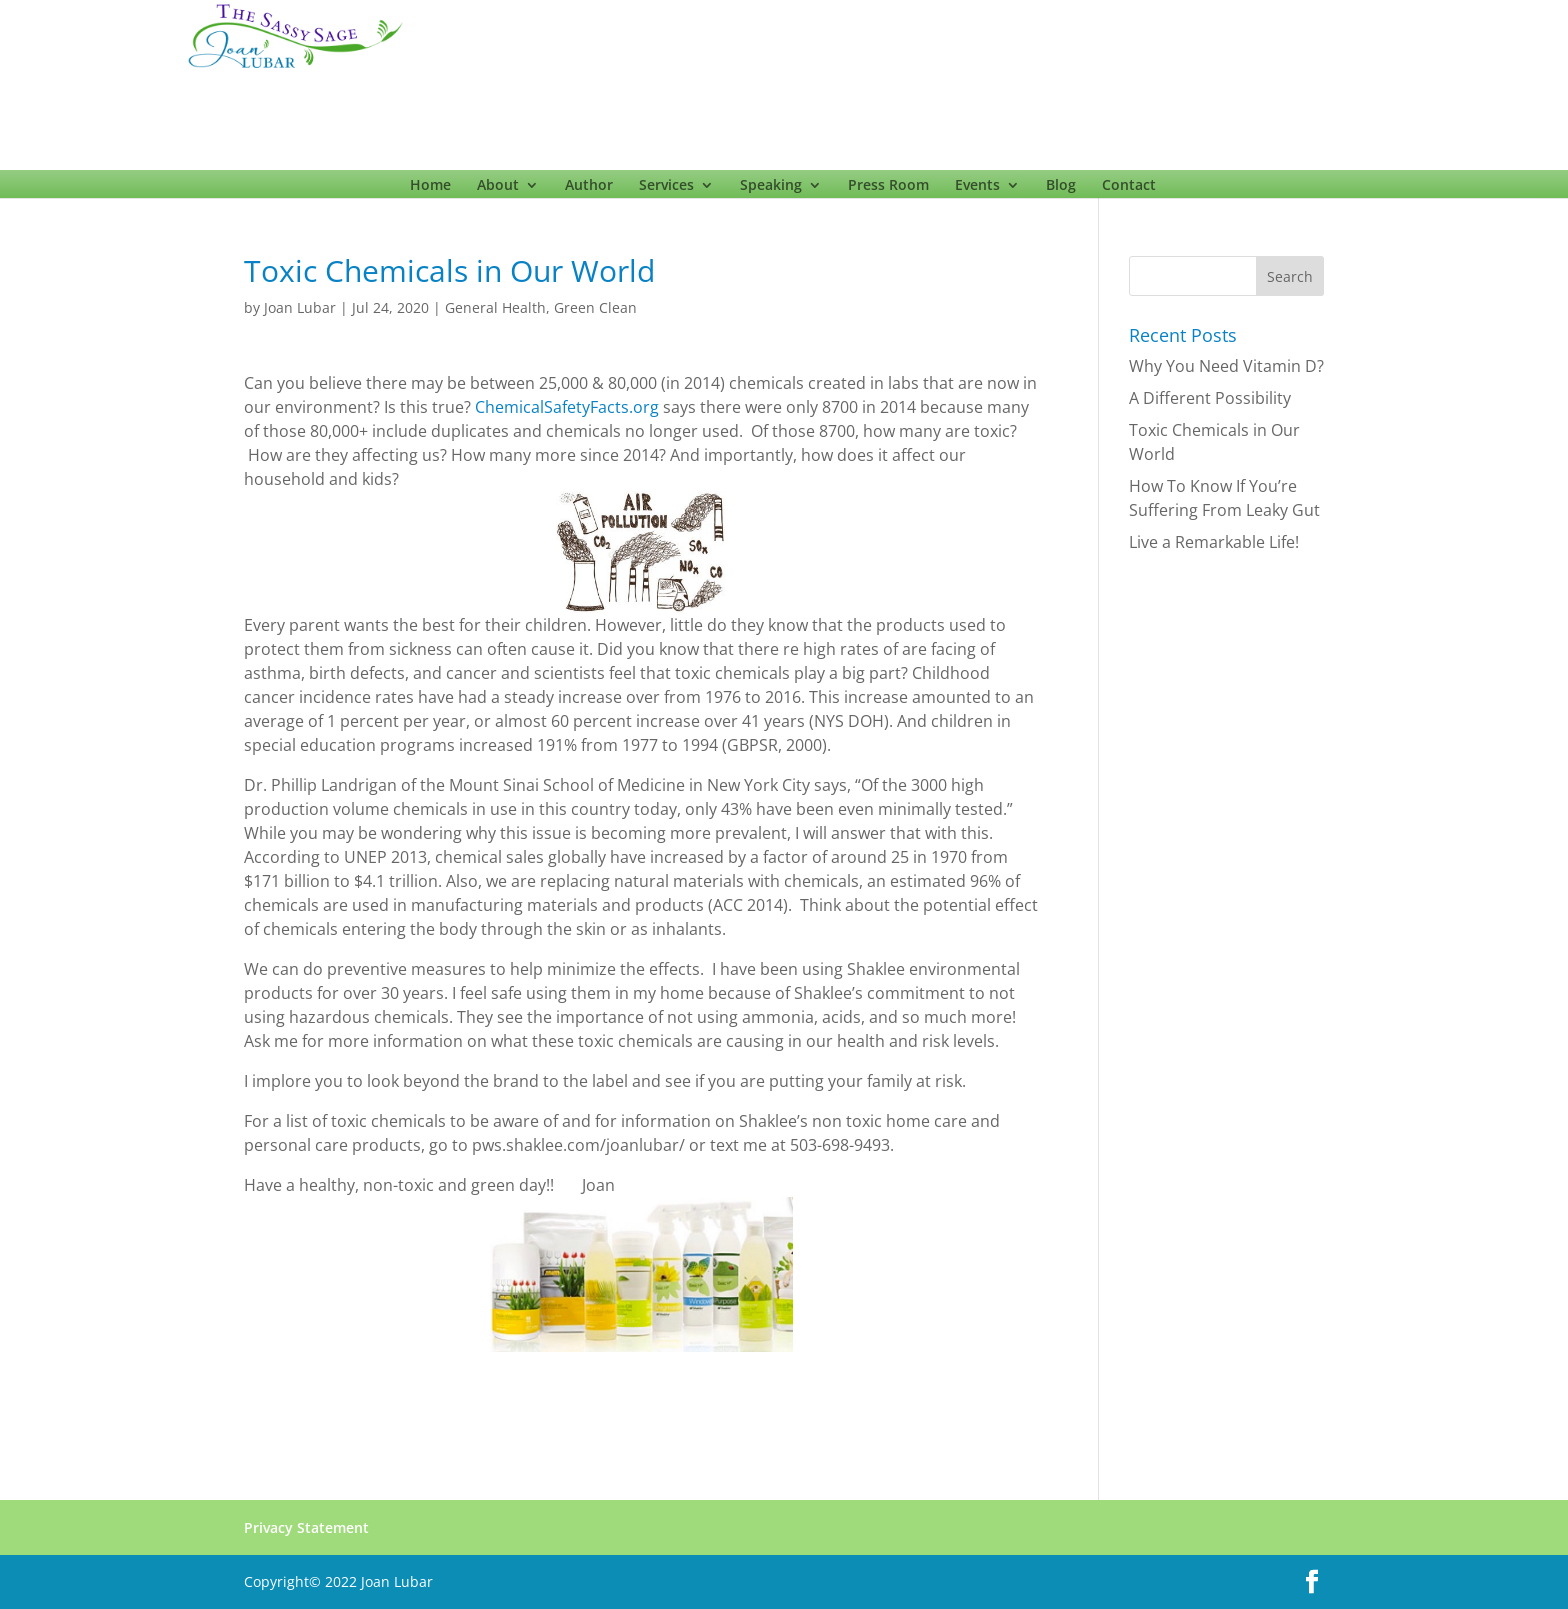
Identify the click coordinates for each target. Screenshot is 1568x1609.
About (498, 189)
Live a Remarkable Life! (1214, 542)
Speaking (771, 189)
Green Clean (595, 307)
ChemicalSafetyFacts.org (567, 407)
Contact (1129, 189)
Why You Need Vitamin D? (1226, 366)
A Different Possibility (1210, 398)
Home (430, 189)
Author (589, 189)
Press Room (888, 189)
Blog (1061, 189)
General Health (495, 307)
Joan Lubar (300, 307)
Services (666, 189)
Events (977, 189)
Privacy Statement (306, 1527)
